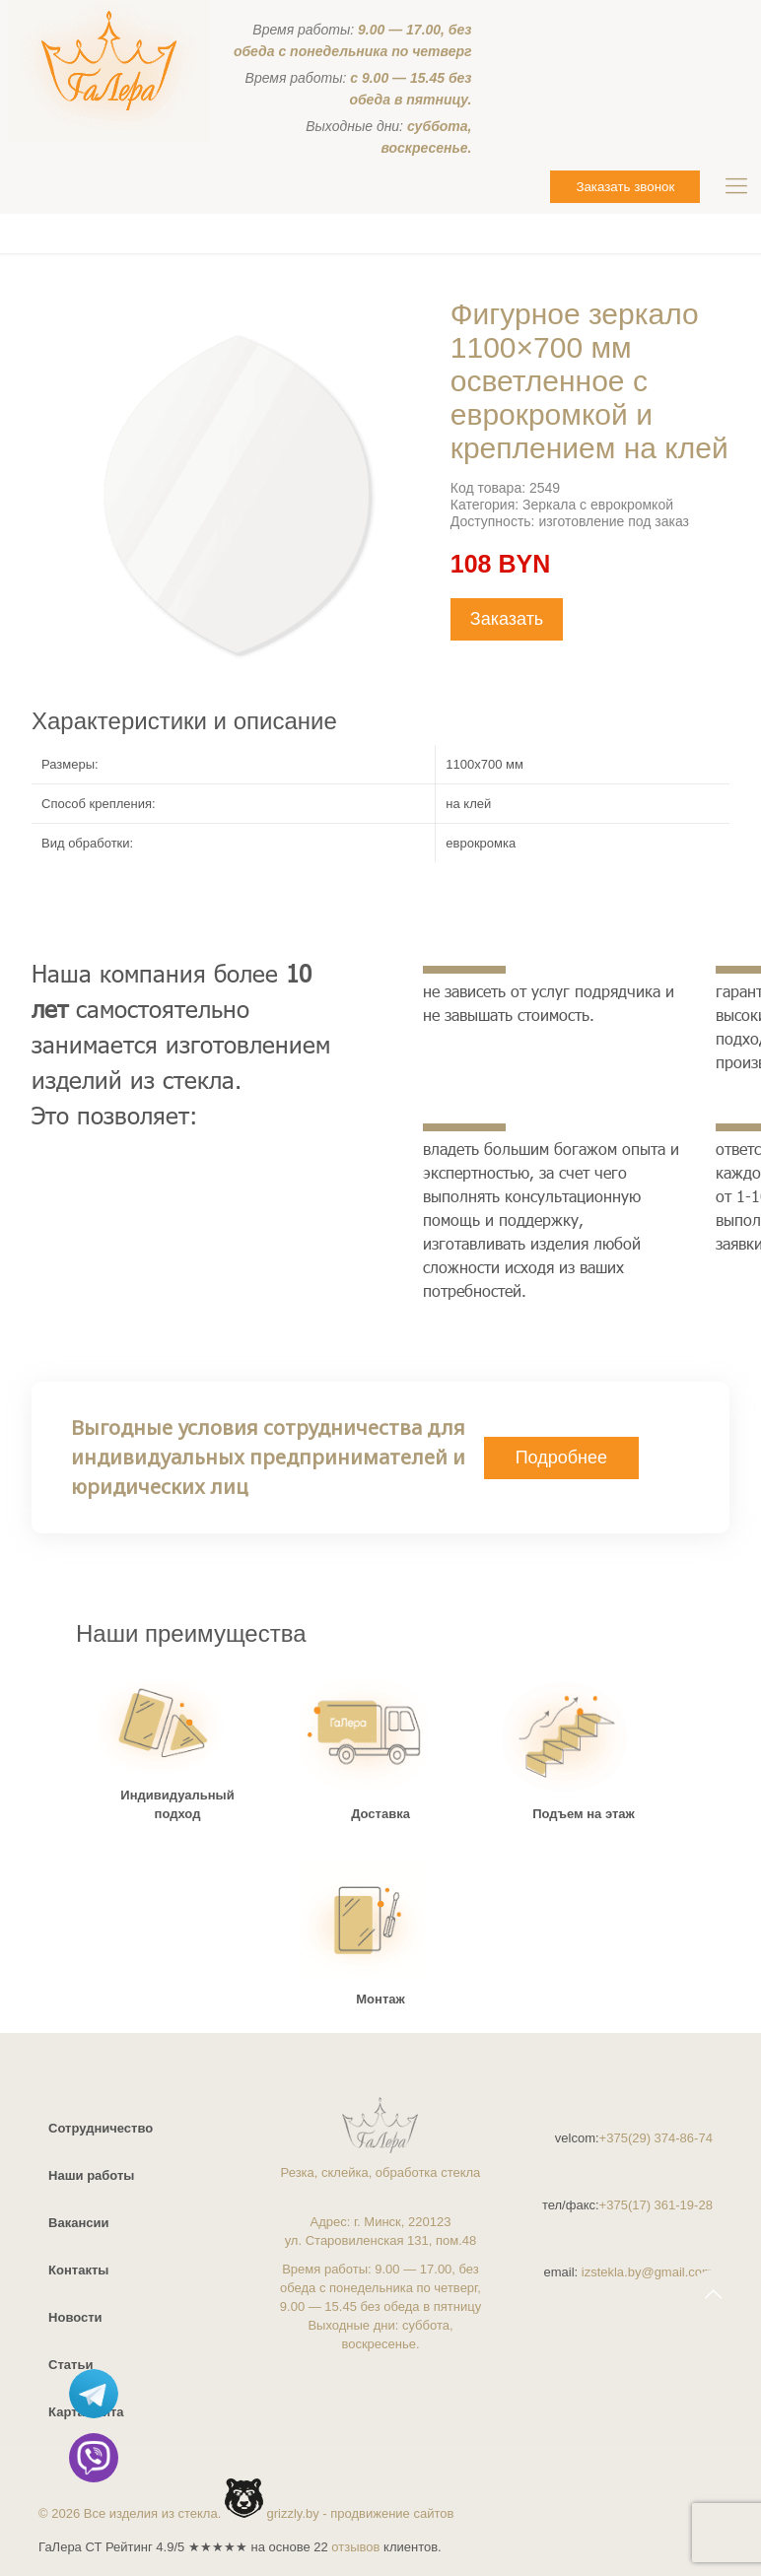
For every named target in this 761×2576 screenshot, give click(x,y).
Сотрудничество (100, 2128)
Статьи (70, 2364)
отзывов (355, 2547)
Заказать (506, 619)
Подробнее (561, 1457)
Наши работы (91, 2175)
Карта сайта (86, 2412)
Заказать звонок (625, 186)
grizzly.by (293, 2513)
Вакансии (78, 2222)
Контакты (78, 2270)
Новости (75, 2317)
